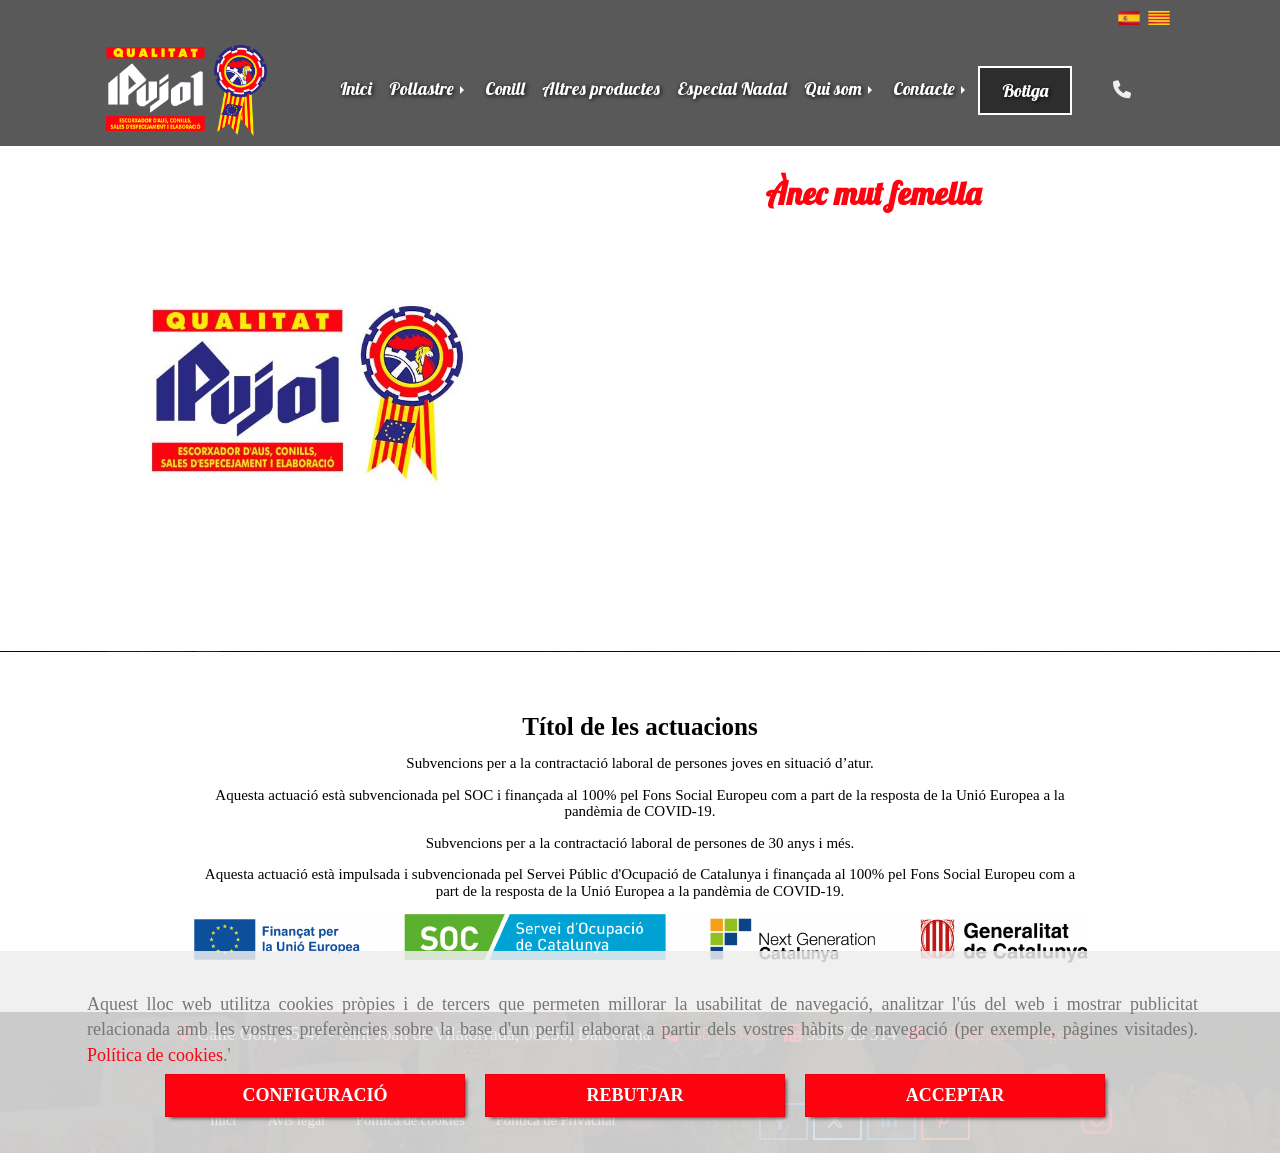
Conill (505, 88)
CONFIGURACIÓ (314, 1095)
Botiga (1025, 90)
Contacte (931, 88)
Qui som (840, 88)
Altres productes (601, 88)
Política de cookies (155, 1055)
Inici (356, 88)
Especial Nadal (732, 88)
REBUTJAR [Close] (634, 1095)
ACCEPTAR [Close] (955, 1095)
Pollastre (428, 88)
